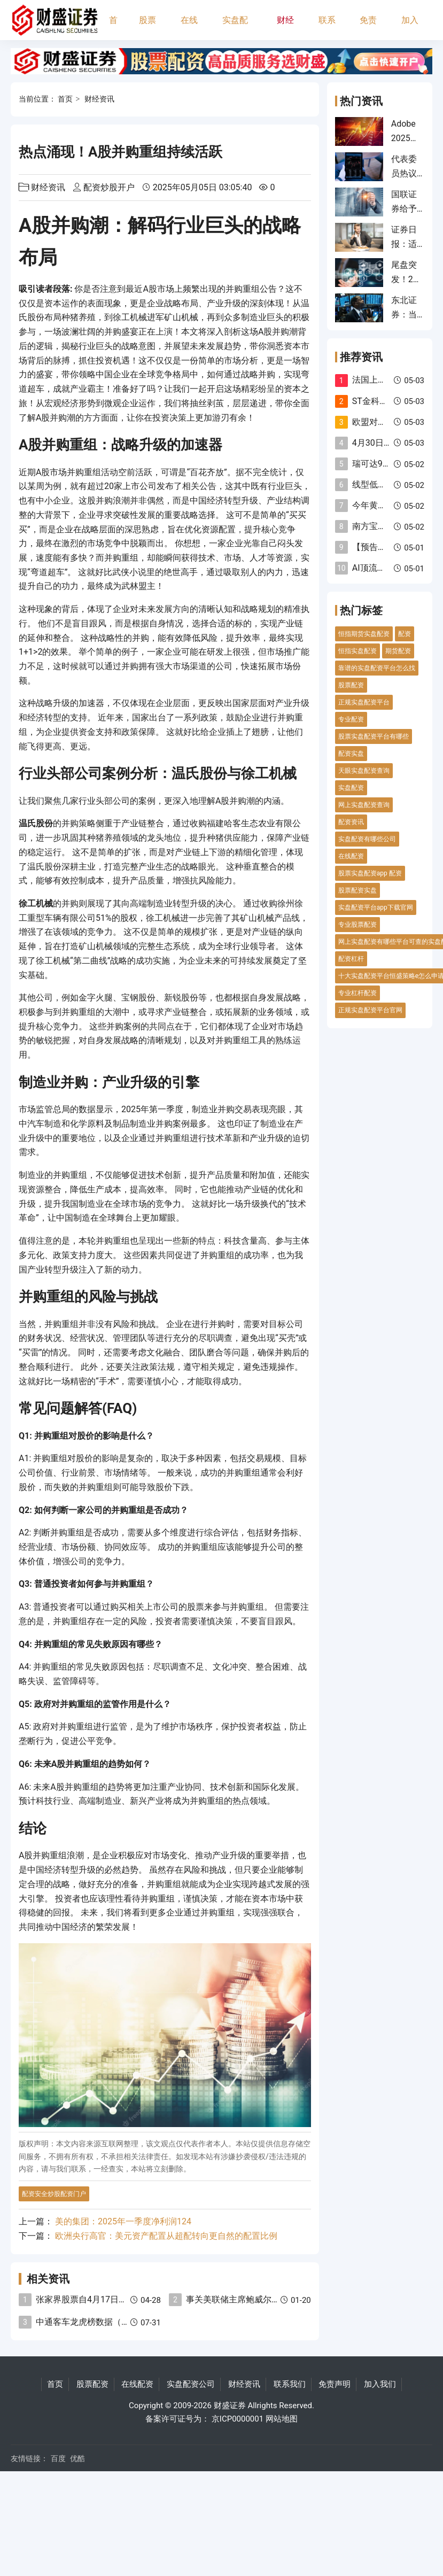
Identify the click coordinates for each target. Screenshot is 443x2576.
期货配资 (398, 651)
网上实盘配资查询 (364, 805)
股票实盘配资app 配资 (370, 873)
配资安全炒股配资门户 (54, 2194)
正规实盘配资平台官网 (370, 1010)
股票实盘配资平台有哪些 (373, 736)
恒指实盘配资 (357, 651)
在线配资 (189, 27)
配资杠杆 (351, 959)
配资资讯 (351, 822)
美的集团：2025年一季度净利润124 (123, 2221)
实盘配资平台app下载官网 (375, 907)
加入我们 (409, 27)
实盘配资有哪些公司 (367, 839)
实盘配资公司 (235, 27)
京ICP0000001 (237, 2419)
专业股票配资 (357, 924)
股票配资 (147, 27)
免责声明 (368, 27)
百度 (58, 2458)
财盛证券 (230, 2405)
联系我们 (327, 27)
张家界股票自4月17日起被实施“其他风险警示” (123, 2299)
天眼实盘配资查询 (364, 770)
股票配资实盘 (357, 890)
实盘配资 (351, 788)
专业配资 (351, 719)
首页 (113, 27)
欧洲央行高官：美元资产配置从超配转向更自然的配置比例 (166, 2236)
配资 (404, 634)
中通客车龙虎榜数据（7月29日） (98, 2322)
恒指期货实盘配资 (364, 634)
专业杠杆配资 (357, 993)
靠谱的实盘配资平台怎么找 (376, 668)
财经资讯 (285, 27)
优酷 (77, 2458)
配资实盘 (351, 753)
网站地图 (282, 2419)
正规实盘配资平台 (364, 702)
